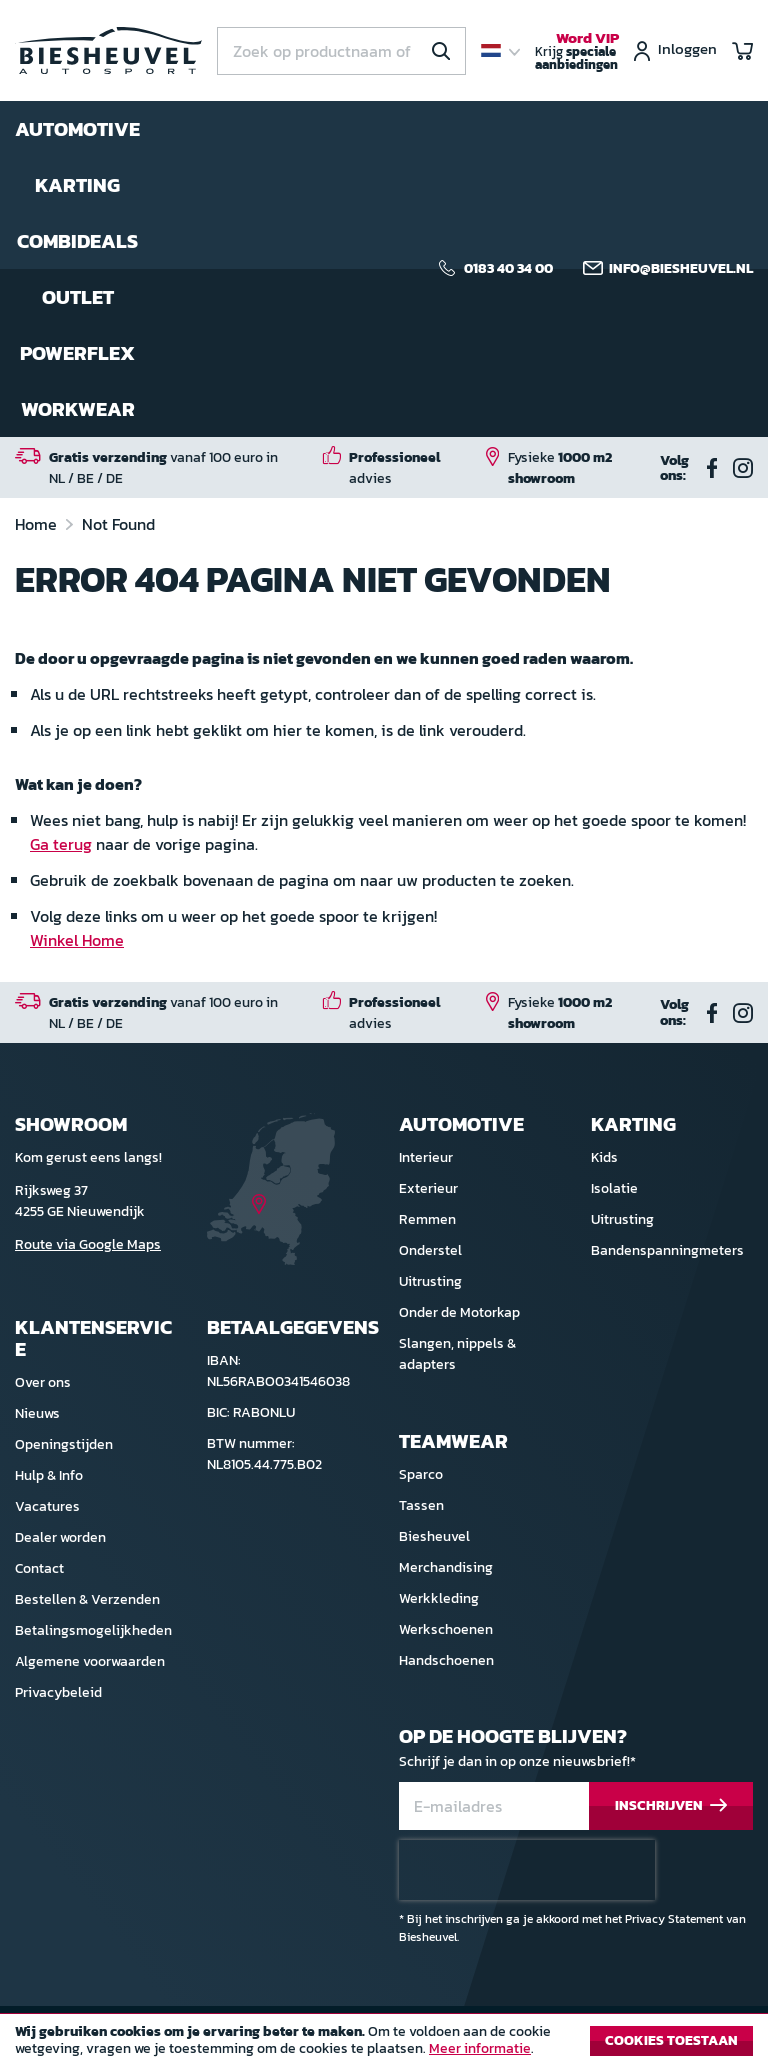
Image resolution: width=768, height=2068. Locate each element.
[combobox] (341, 51)
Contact (39, 1568)
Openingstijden (64, 1444)
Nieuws (37, 1413)
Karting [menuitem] (77, 185)
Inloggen (687, 50)
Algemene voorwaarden (90, 1661)
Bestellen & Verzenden (87, 1599)
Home (38, 524)
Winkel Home (77, 940)
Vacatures (47, 1506)
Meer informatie (480, 2048)
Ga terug (61, 844)
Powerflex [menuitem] (77, 353)
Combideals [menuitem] (77, 241)
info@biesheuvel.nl (681, 269)
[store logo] (108, 51)
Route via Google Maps (88, 1244)
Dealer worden (60, 1537)
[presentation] (527, 1870)
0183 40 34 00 (508, 269)
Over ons (43, 1382)
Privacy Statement (674, 1919)
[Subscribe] (671, 1806)
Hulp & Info (49, 1475)
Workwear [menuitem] (78, 409)
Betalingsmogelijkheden (93, 1630)
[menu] (77, 269)
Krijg (577, 52)
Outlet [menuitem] (78, 297)
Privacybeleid (58, 1692)
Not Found (118, 524)
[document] (384, 2046)
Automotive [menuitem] (77, 129)
